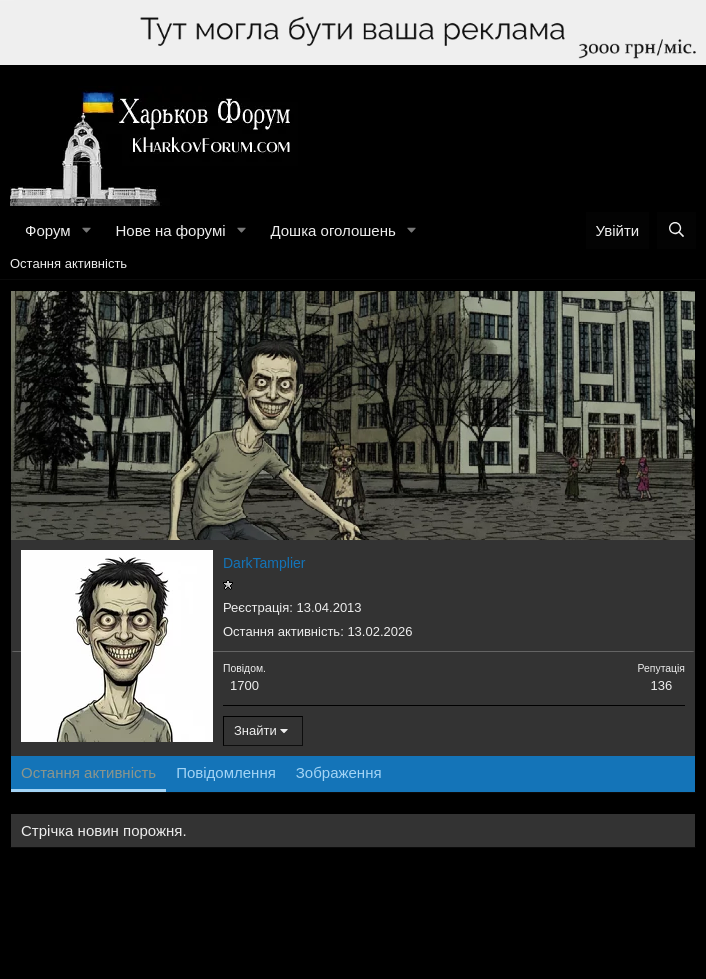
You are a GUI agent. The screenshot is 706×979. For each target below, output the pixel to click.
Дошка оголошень (332, 230)
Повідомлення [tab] (226, 772)
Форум (48, 230)
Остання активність (68, 263)
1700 (244, 685)
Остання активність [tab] (88, 772)
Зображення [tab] (339, 772)
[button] (86, 230)
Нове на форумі (170, 230)
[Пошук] (676, 230)
